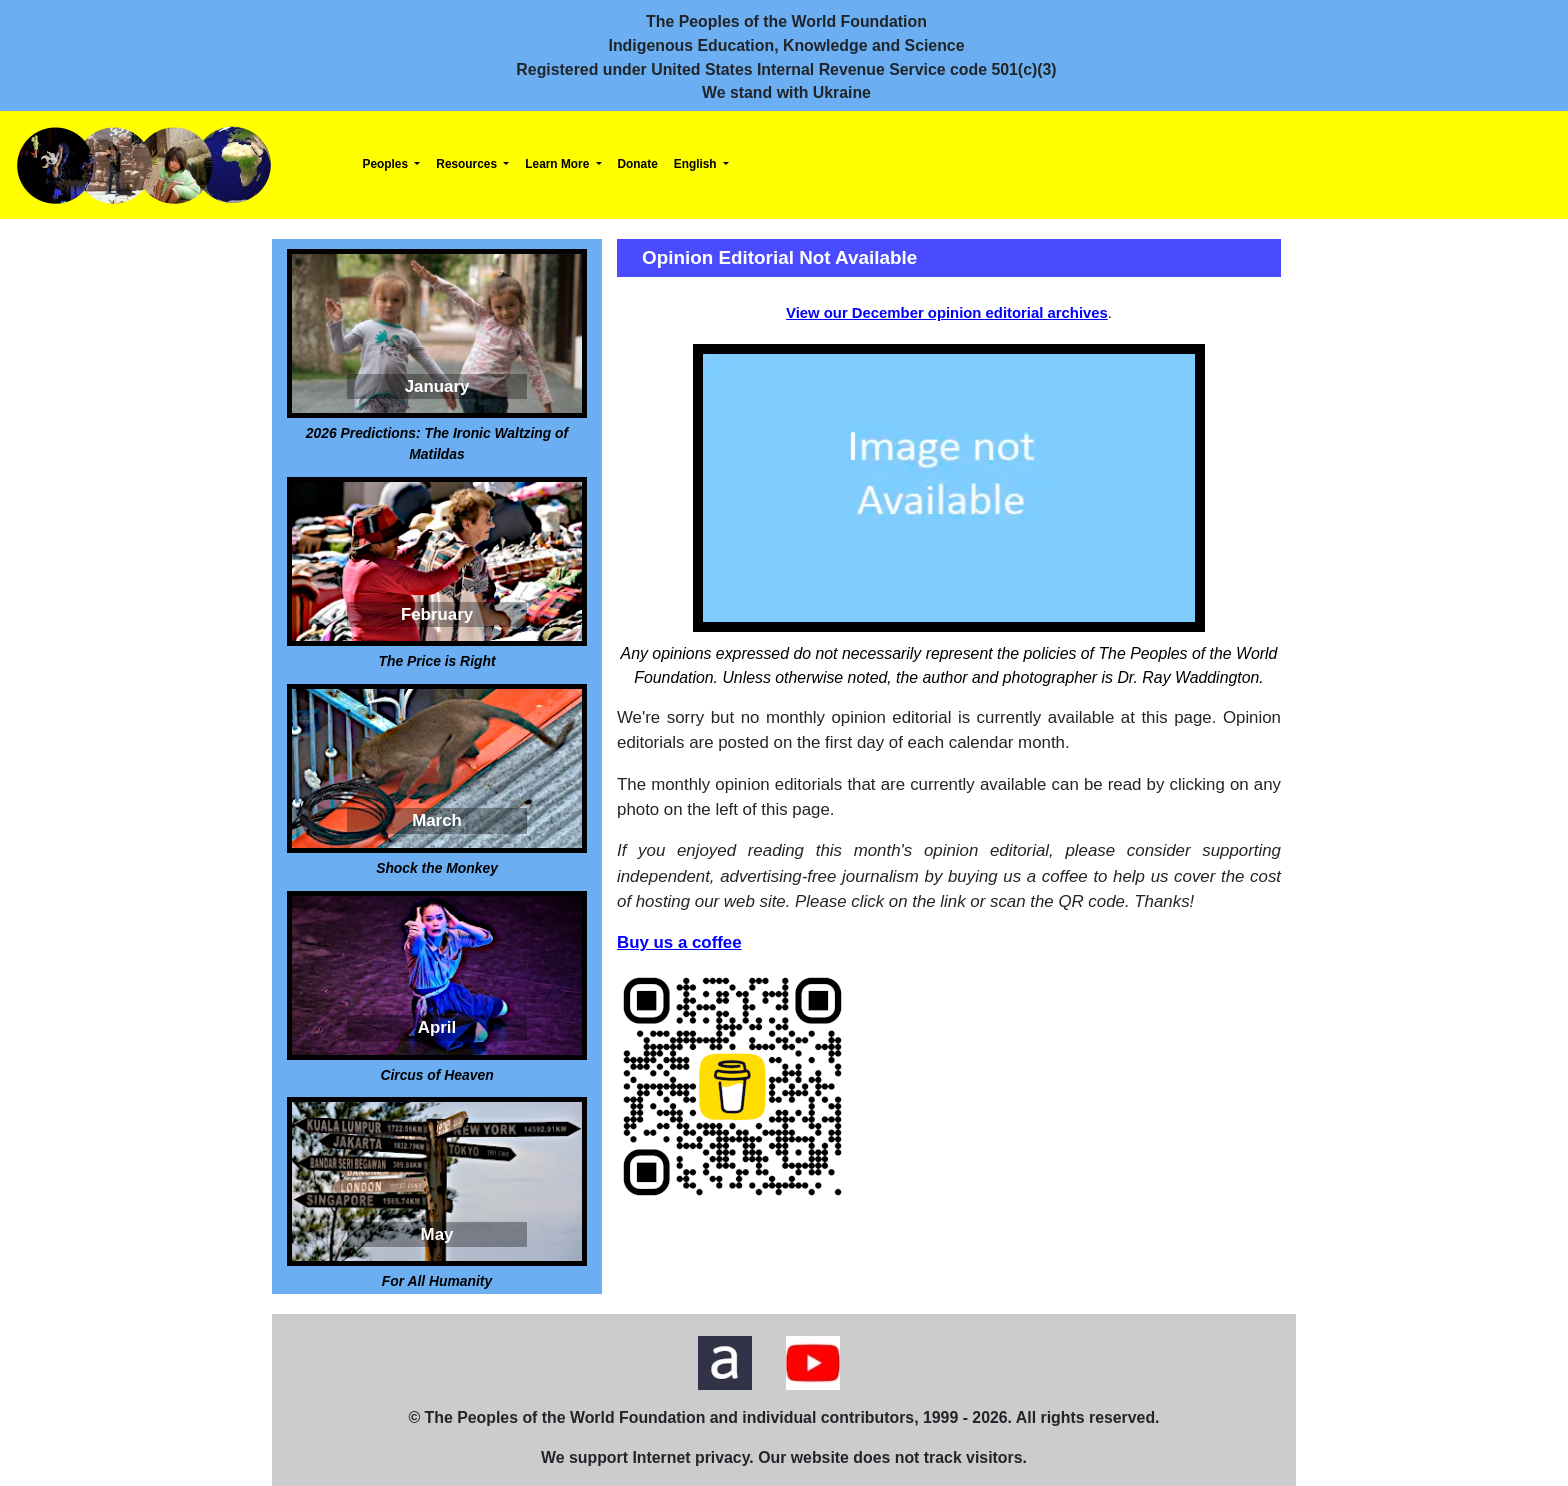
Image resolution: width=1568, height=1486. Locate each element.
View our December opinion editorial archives (947, 313)
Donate (638, 164)
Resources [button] (468, 164)
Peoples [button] (387, 164)
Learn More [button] (558, 164)
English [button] (697, 164)
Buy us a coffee (679, 942)
